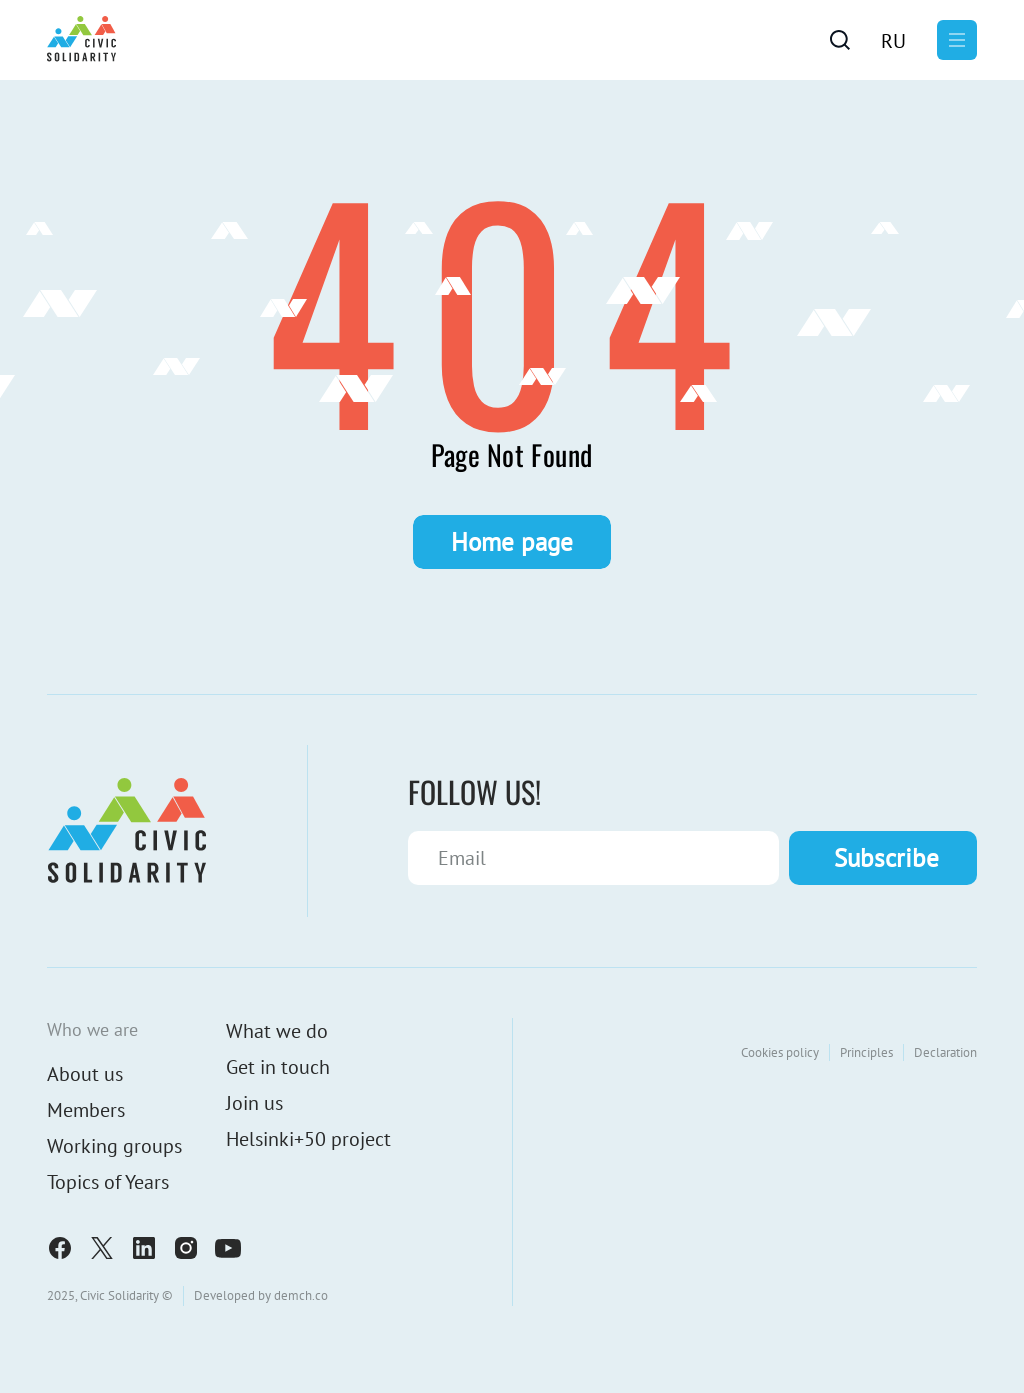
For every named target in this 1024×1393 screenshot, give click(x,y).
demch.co (301, 1295)
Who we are (92, 1029)
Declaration (945, 1052)
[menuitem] (893, 40)
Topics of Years (108, 1182)
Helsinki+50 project (308, 1139)
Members (86, 1110)
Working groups (114, 1146)
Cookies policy (780, 1052)
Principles (866, 1052)
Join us (254, 1103)
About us (85, 1074)
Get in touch (278, 1067)
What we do (277, 1031)
